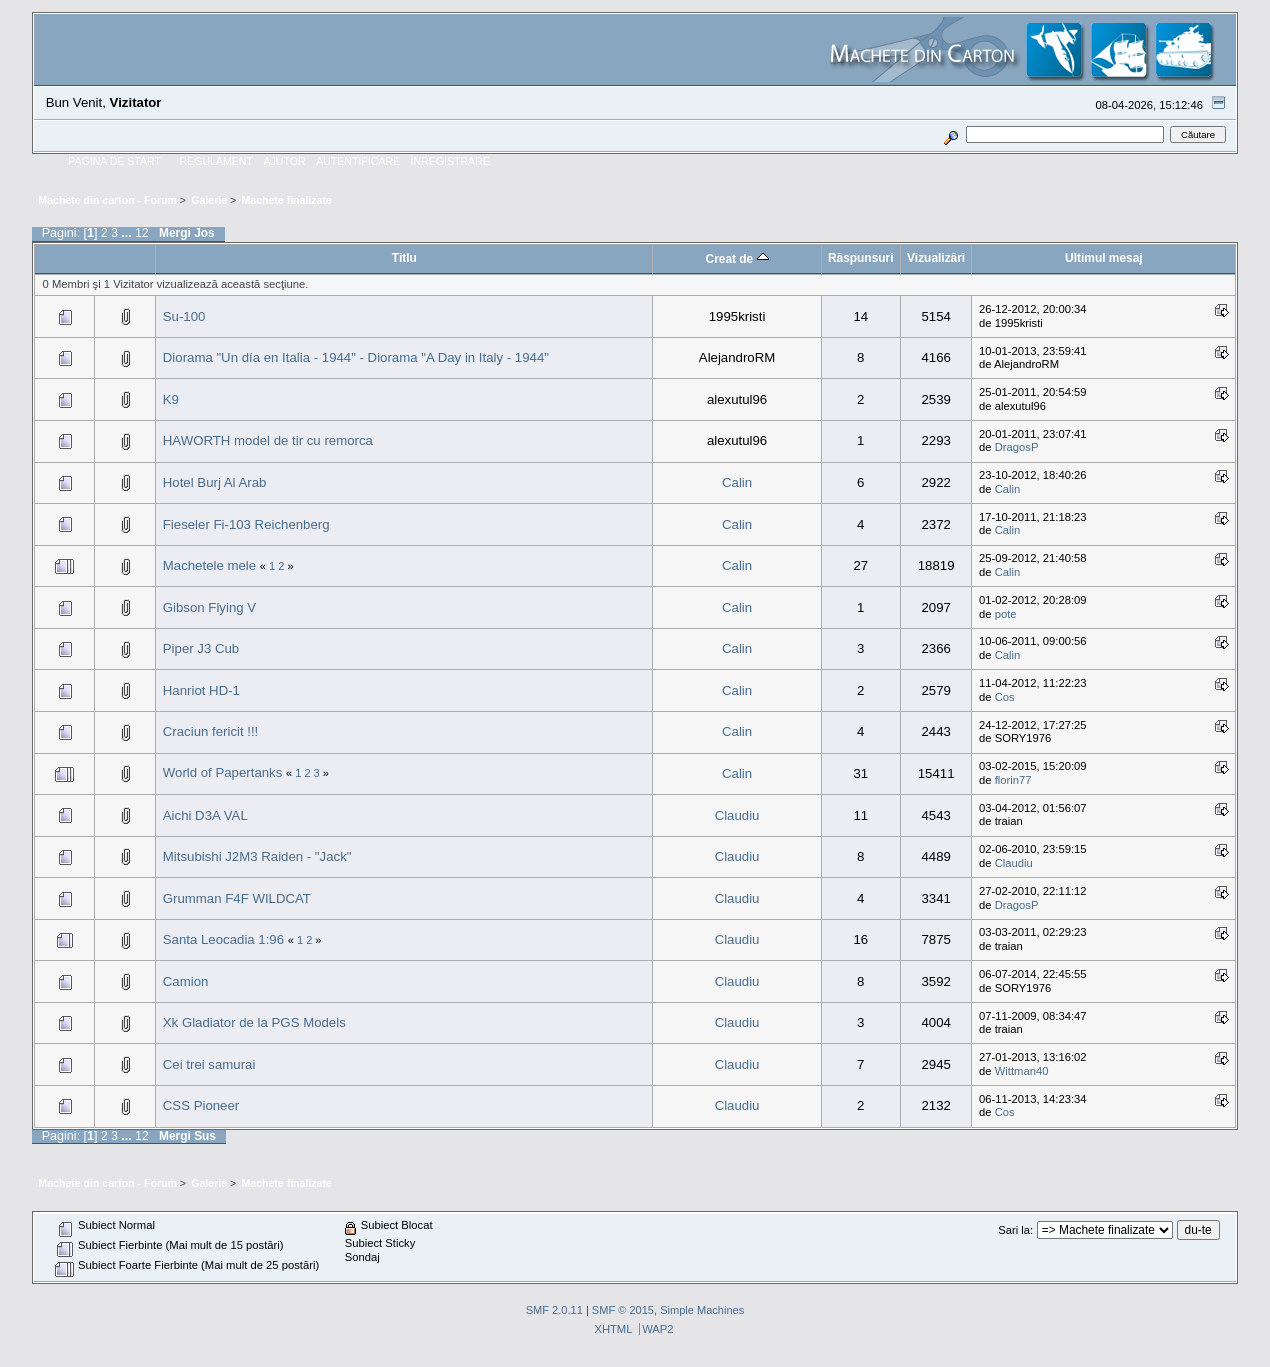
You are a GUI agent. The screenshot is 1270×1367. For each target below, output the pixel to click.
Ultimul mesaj (1104, 258)
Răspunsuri (861, 258)
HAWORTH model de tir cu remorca (268, 440)
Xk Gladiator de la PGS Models (254, 1022)
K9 (171, 399)
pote (1006, 614)
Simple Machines (702, 1310)
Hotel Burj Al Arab (215, 482)
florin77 (1013, 780)
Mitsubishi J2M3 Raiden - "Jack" (257, 856)
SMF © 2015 (623, 1310)
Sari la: (1015, 1230)
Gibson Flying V (209, 607)
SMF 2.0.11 (554, 1310)
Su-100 (184, 316)
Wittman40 (1022, 1071)
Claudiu (737, 815)
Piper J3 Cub (201, 648)
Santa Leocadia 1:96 (225, 939)
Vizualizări (936, 258)
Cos (1005, 697)
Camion (186, 981)
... (128, 233)
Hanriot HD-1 (201, 690)
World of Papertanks (223, 772)
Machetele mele (209, 565)
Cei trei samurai (209, 1064)
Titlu (404, 258)
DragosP (1017, 447)
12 (141, 233)
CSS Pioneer (201, 1105)
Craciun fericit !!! (211, 731)
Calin (737, 482)
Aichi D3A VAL (205, 815)
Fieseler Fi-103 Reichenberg (246, 524)
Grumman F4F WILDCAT (237, 898)
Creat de (737, 259)
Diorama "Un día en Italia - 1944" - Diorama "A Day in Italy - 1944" (356, 357)
